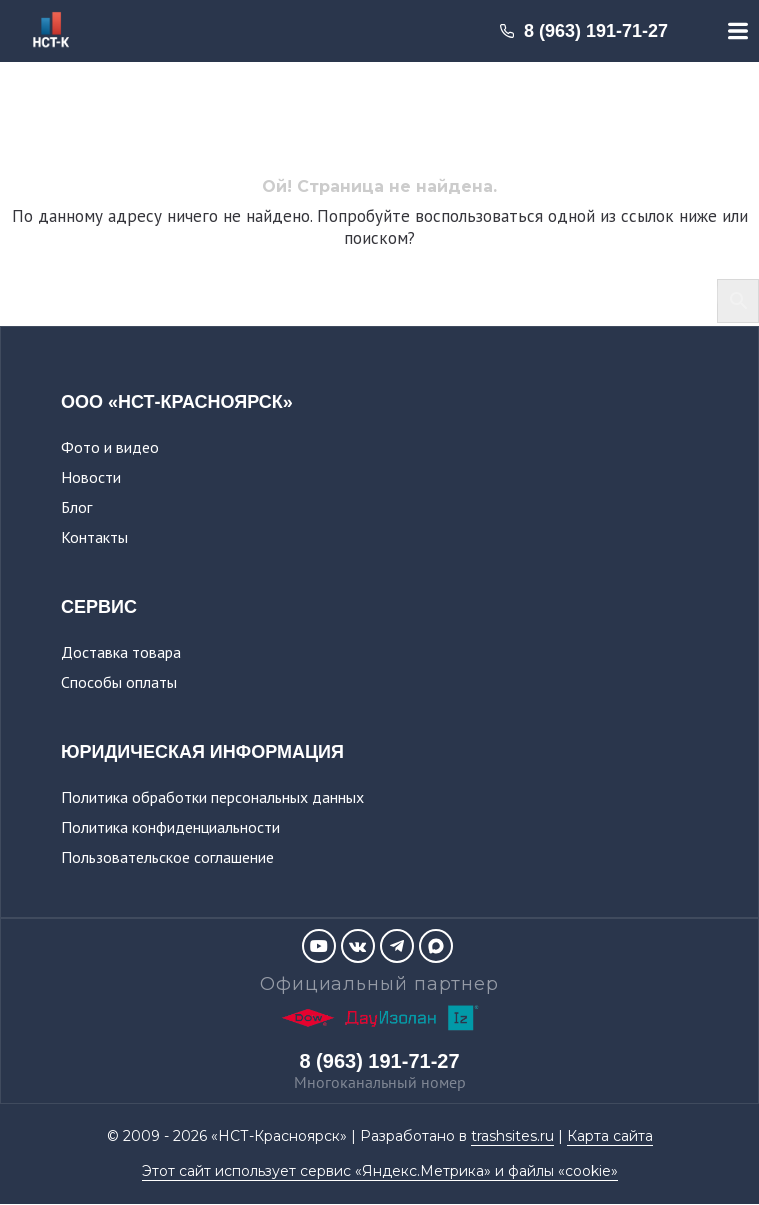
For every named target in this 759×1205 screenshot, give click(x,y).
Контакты (94, 537)
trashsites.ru (512, 1136)
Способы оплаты (119, 682)
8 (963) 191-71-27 (584, 31)
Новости (91, 477)
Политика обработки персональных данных (212, 797)
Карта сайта (610, 1136)
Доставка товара (121, 652)
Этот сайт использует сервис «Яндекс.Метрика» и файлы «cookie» (380, 1171)
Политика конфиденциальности (170, 827)
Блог (76, 507)
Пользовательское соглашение (167, 857)
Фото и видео (110, 447)
